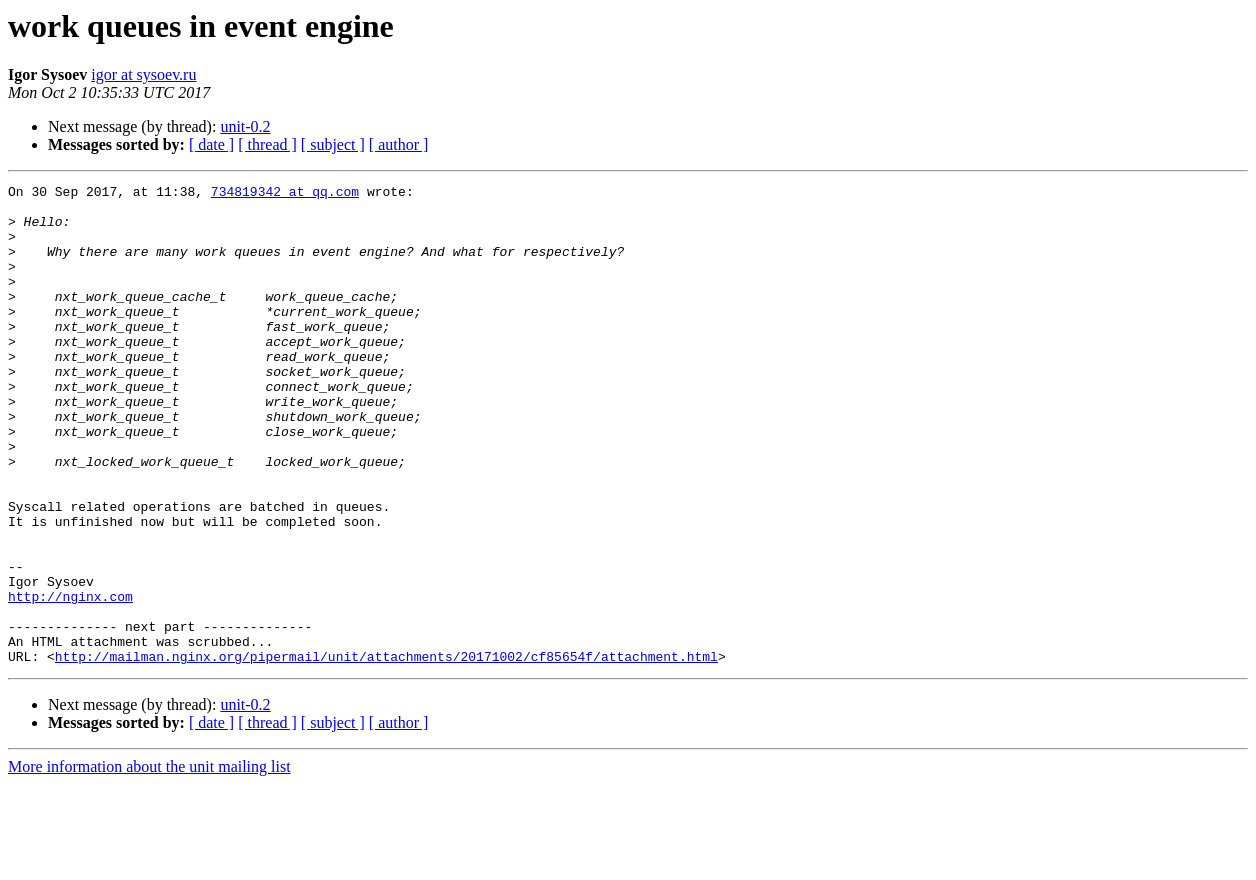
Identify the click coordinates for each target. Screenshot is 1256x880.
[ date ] (211, 144)
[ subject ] (333, 144)
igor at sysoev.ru (143, 74)
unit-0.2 (245, 126)
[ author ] (399, 144)
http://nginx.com (70, 680)
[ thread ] (267, 144)
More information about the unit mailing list (149, 862)
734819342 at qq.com (285, 194)
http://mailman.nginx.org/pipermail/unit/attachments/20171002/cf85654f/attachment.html (386, 752)
